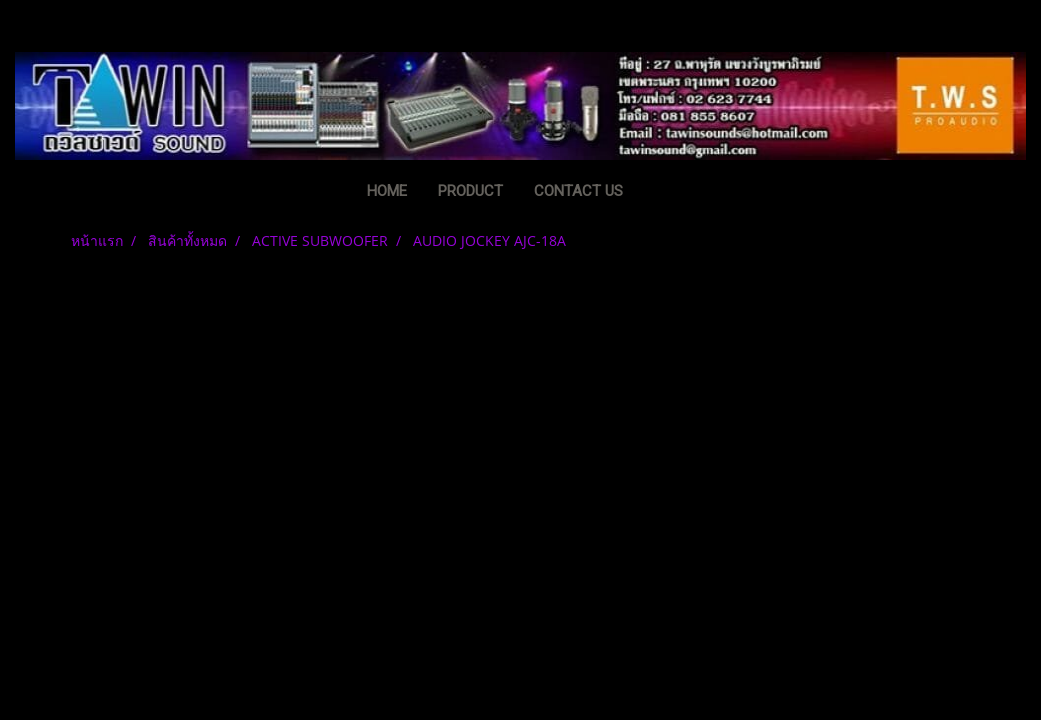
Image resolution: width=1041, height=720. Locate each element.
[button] (669, 193)
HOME (387, 191)
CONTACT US (578, 191)
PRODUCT (470, 191)
